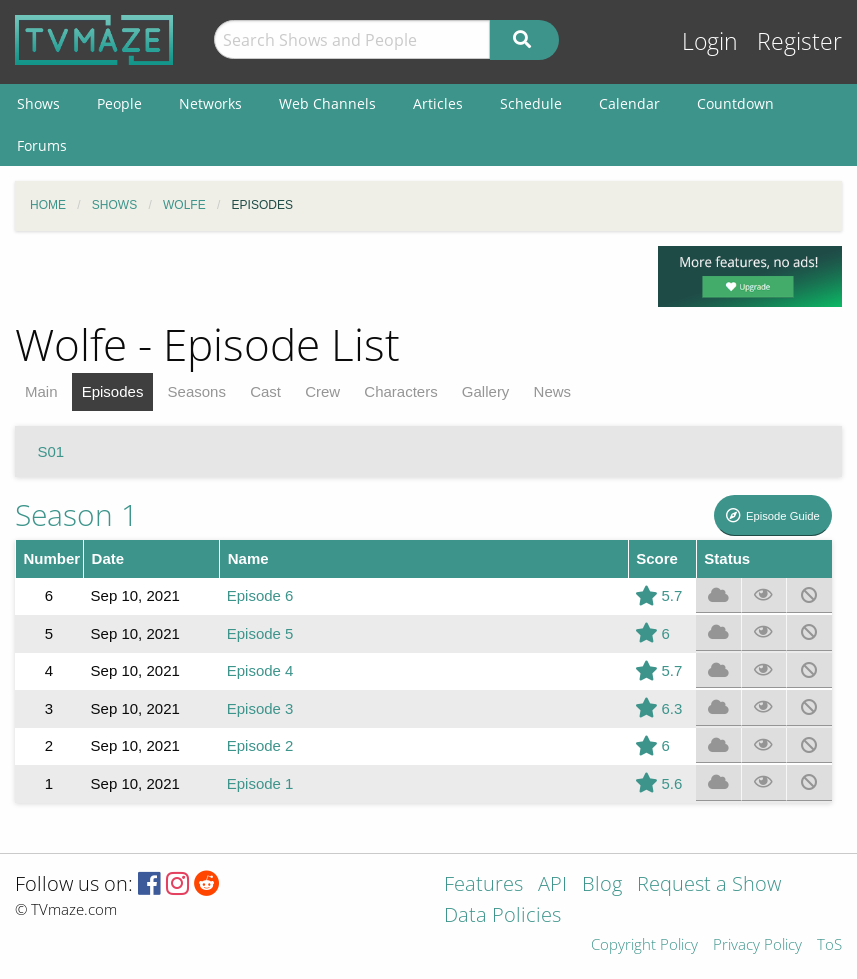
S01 (51, 451)
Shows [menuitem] (38, 103)
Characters (400, 391)
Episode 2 (260, 745)
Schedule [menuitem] (531, 103)
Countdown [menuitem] (735, 103)
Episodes (113, 391)
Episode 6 (260, 595)
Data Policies (502, 916)
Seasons (197, 391)
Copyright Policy (644, 945)
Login (710, 41)
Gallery (486, 391)
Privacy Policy (757, 945)
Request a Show (709, 885)
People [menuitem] (119, 103)
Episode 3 (260, 708)
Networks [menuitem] (210, 103)
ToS (829, 945)
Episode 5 (260, 633)
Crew (322, 391)
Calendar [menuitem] (629, 103)
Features (483, 885)
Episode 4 (260, 670)
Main (41, 391)
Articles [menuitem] (438, 103)
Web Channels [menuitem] (327, 103)
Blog (602, 885)
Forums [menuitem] (42, 145)
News (553, 391)
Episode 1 (260, 783)
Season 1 (76, 514)
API (552, 885)
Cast (265, 391)
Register (799, 41)
